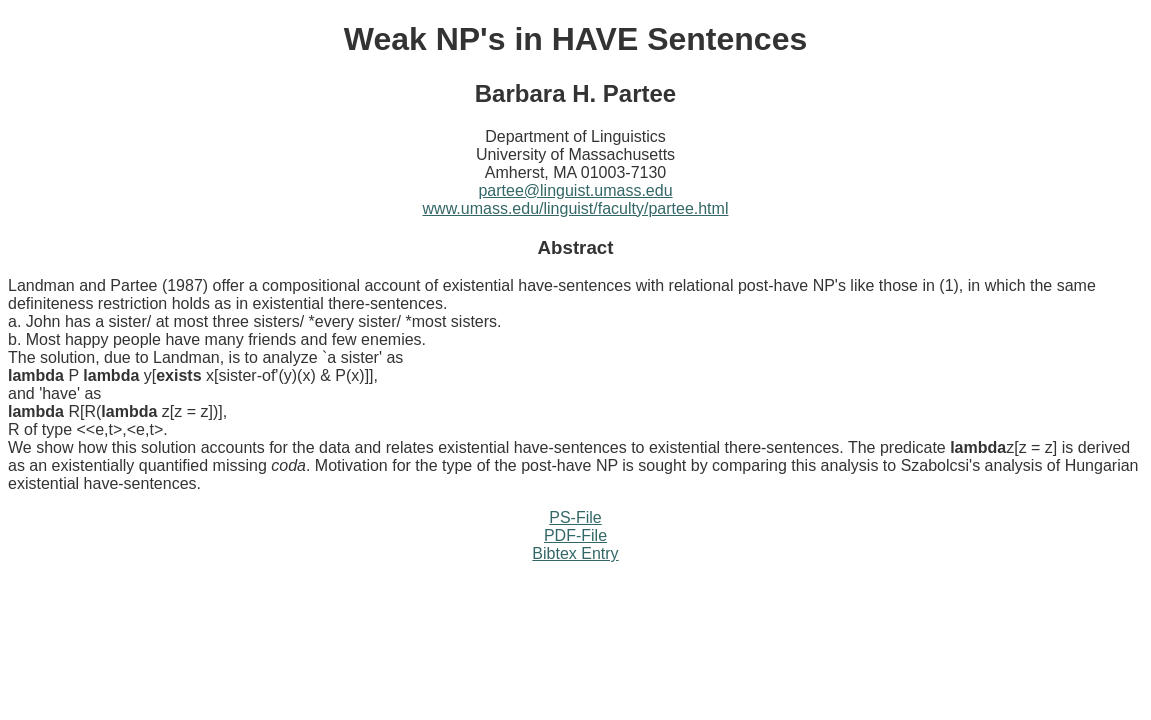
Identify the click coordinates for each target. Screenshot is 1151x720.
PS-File (575, 517)
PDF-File (575, 535)
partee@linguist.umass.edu (575, 190)
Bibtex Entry (575, 553)
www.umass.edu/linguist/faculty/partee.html (576, 208)
